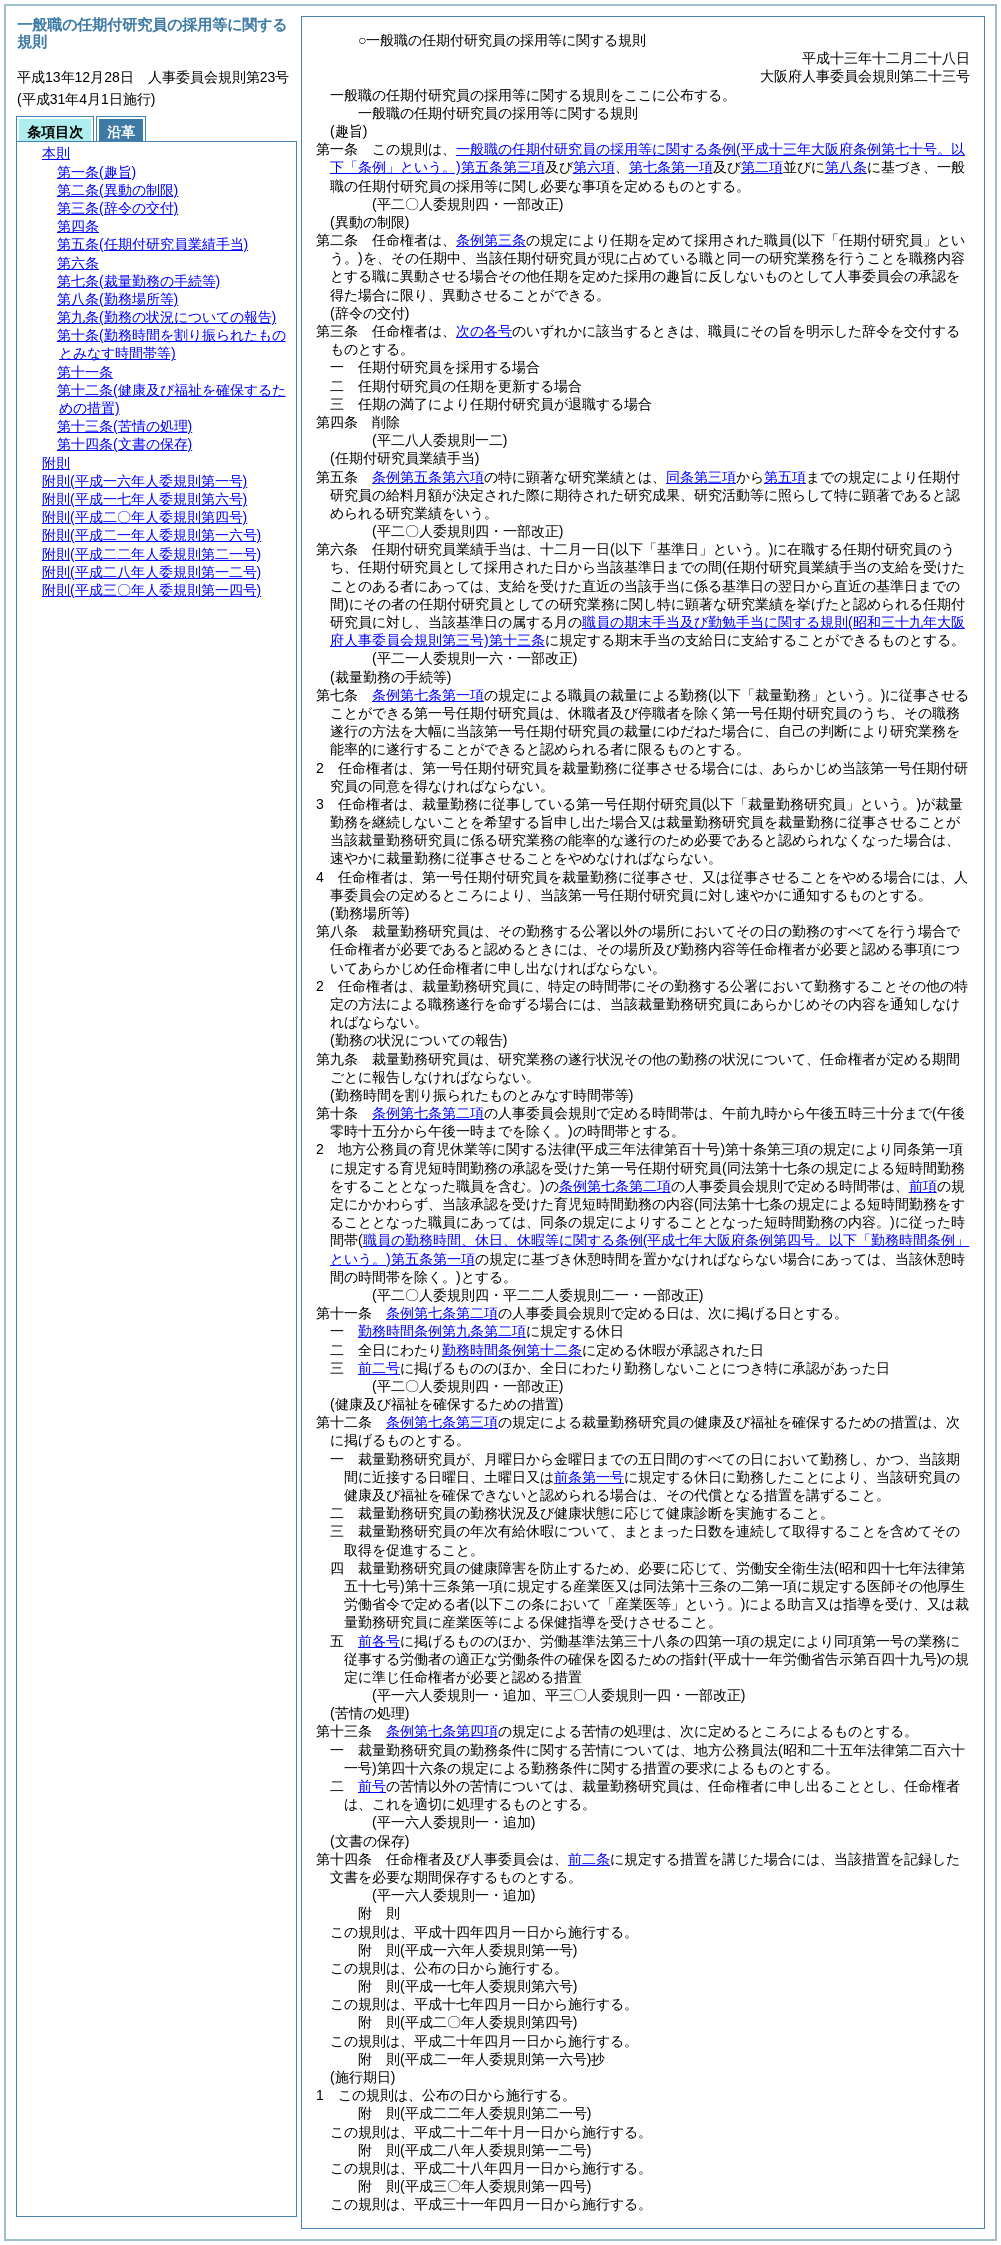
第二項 (762, 167)
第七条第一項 (671, 167)
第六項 (594, 167)
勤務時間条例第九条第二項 (442, 1331)
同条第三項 (701, 477)
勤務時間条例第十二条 (512, 1350)
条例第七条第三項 (442, 1422)
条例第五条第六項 (428, 477)
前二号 (379, 1368)
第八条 (846, 167)
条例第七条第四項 (442, 1731)
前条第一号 (589, 1477)
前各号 (379, 1641)
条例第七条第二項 (428, 1113)
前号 (372, 1786)
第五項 (785, 477)
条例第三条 (491, 240)
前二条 (589, 1859)
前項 (923, 1186)
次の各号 (484, 331)
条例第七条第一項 (428, 695)
